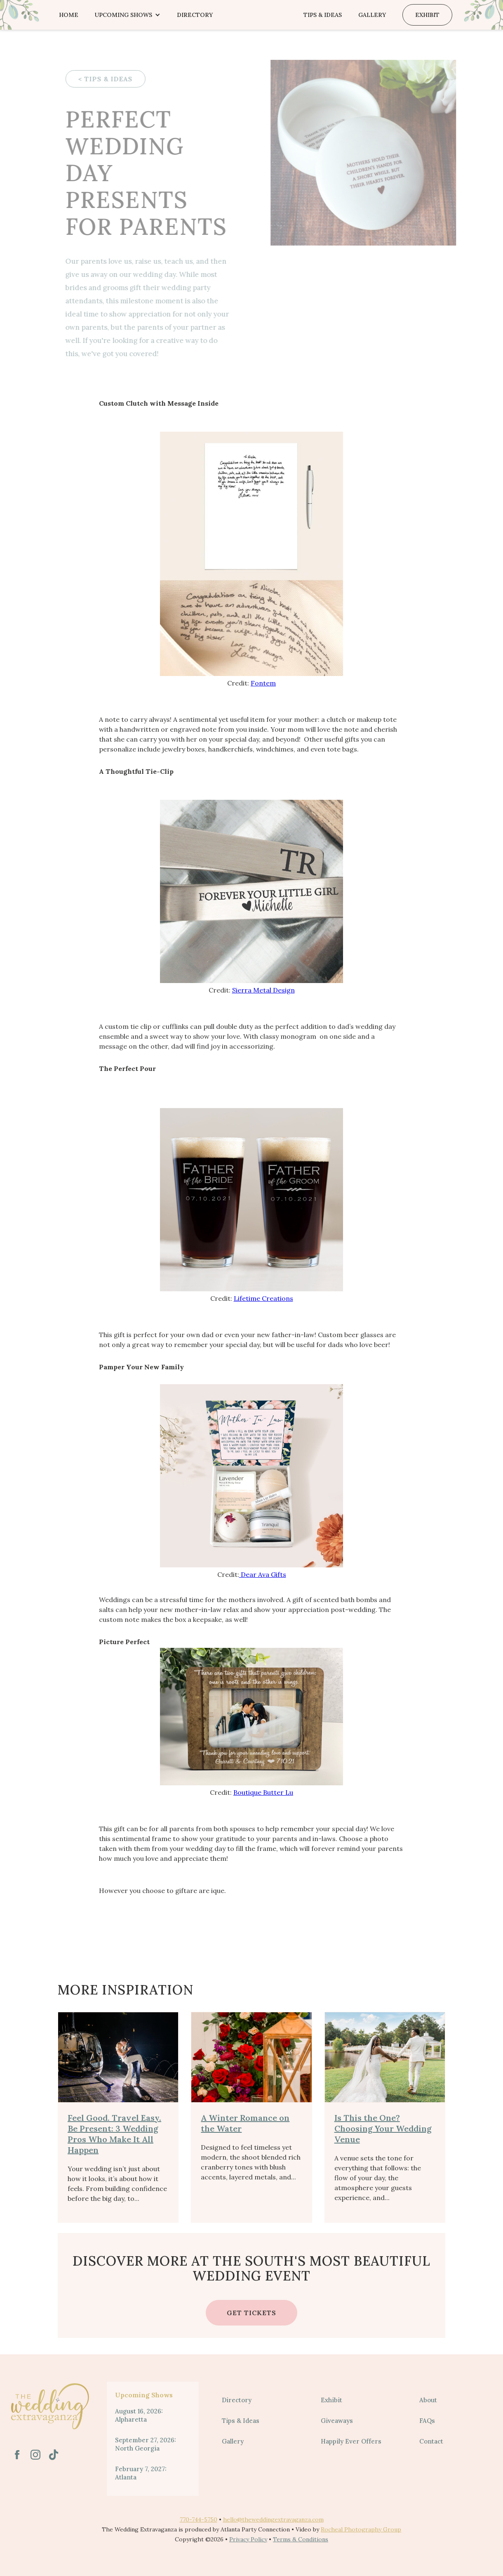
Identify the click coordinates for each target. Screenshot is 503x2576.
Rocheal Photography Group (361, 2529)
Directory (195, 15)
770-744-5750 (198, 2519)
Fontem (263, 683)
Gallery (372, 15)
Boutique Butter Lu (263, 1792)
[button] (128, 15)
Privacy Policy (248, 2539)
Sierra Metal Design (263, 990)
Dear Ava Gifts (262, 1574)
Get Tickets (251, 2313)
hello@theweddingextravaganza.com (273, 2519)
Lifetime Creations (263, 1298)
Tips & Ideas (322, 15)
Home (68, 15)
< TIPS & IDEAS (99, 79)
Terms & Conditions (300, 2539)
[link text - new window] (17, 2455)
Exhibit (427, 15)
